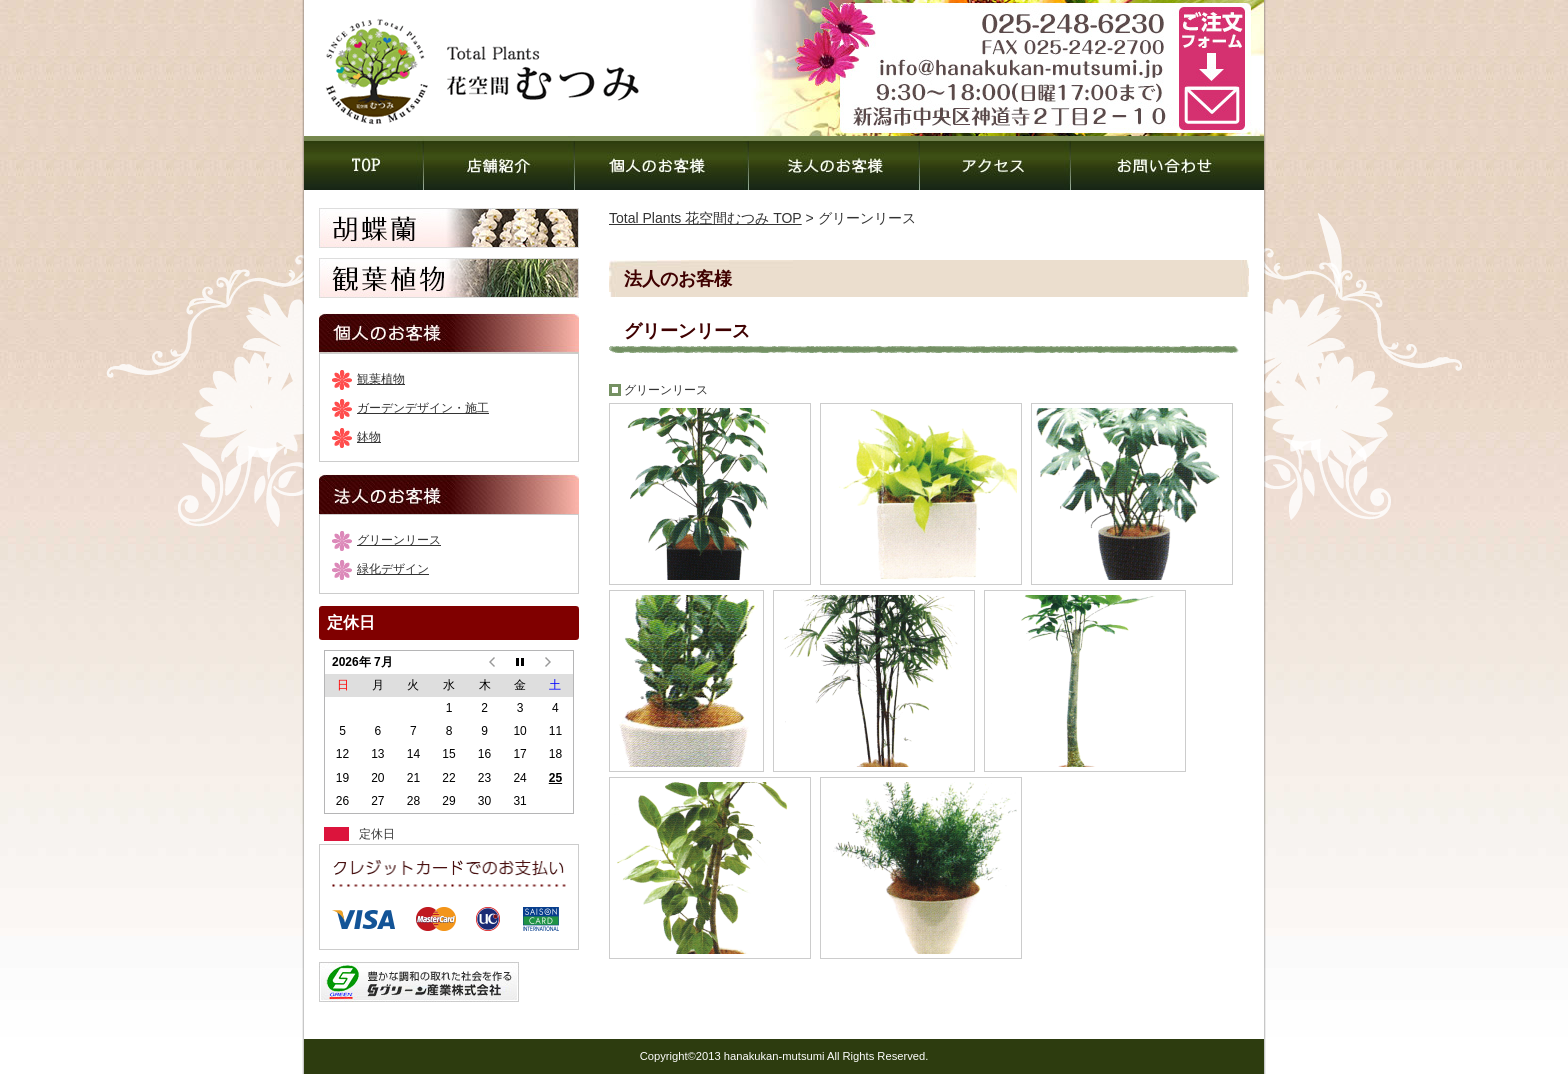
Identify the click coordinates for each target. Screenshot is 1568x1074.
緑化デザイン (393, 569)
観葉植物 (381, 379)
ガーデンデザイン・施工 (423, 408)
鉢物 (369, 437)
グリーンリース (399, 540)
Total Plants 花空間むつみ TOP (705, 218)
